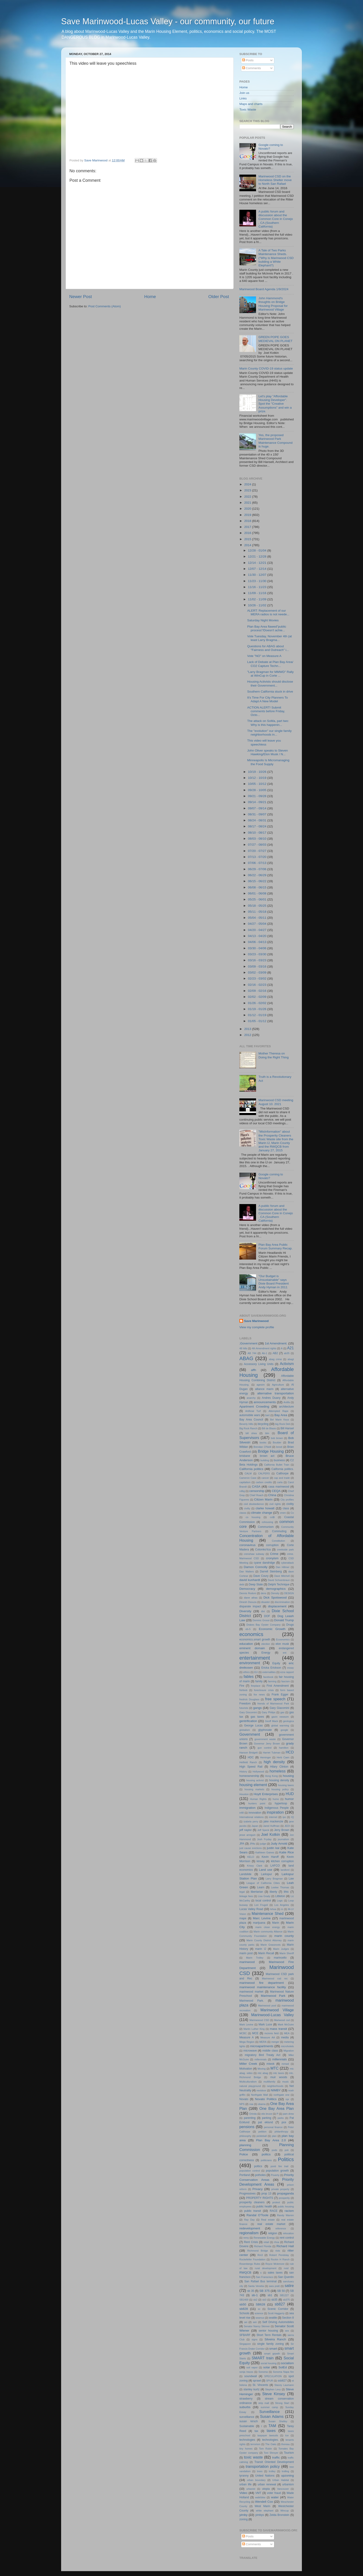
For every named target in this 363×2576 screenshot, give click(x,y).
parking (266, 2118)
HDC (251, 1757)
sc (259, 2309)
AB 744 (252, 1353)
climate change (261, 1512)
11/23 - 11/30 (257, 581)
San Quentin (286, 2277)
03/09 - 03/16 (257, 966)
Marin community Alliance (267, 1931)
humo (276, 1799)
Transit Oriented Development (274, 2462)
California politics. (282, 1469)
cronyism (272, 1558)
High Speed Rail (250, 1766)
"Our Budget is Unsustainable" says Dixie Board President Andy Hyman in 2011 (273, 1281)
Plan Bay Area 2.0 (271, 2140)
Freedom (245, 1703)
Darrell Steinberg (271, 1571)
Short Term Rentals (269, 2335)
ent (284, 1652)
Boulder (277, 1442)
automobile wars (249, 1415)
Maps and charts (251, 104)
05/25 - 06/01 (257, 899)
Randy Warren (285, 2215)
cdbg (242, 1491)
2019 (248, 515)
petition (262, 2131)
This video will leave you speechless (264, 742)
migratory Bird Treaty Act (262, 2055)
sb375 (286, 2299)
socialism (287, 2363)
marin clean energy (267, 1927)
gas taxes (257, 1716)
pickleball (262, 2136)
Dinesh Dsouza (248, 1602)
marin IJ (260, 1948)
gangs (257, 1708)
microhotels (287, 2046)
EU (256, 1672)
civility (290, 1504)
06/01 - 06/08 (257, 893)
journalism (283, 1839)
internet (273, 1817)
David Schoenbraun (279, 1580)
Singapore (245, 2343)
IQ (292, 1817)
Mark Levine (246, 2024)
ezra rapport (287, 1672)
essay (290, 1667)
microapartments (261, 2046)
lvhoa (273, 1909)
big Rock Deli (282, 1424)
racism (289, 2210)
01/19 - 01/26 (257, 1009)
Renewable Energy (264, 2237)
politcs (266, 2154)
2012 (248, 1035)
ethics (246, 1672)
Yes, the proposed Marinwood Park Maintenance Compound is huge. (275, 440)
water (275, 2497)
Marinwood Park (273, 1995)
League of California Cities (263, 1883)
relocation (288, 2233)
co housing (253, 1517)
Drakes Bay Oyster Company (263, 1624)
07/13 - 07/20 (257, 857)
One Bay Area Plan (276, 2108)
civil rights (275, 1504)
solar (266, 2367)
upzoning (287, 2475)
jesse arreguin (247, 1834)
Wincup (284, 2510)
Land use (265, 1869)
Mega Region (246, 2041)
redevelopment (249, 2228)
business (279, 1460)
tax (256, 2431)
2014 (248, 545)
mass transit (278, 2029)
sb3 (264, 2299)
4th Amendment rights (264, 1348)
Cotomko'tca (263, 1549)
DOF (267, 1616)
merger (275, 2041)
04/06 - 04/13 (257, 942)
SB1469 (243, 2299)
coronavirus (247, 1545)
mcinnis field (271, 2033)
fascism (285, 1681)
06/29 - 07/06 (257, 869)
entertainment (254, 1658)
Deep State (256, 1584)
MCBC (243, 2033)
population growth (277, 2170)
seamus (260, 2317)
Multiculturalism (248, 2081)
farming (272, 1681)
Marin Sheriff (286, 1953)
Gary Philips (268, 1712)
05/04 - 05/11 (257, 917)
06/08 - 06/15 (257, 887)
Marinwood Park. (251, 2000)
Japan (254, 1825)
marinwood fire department (261, 1982)
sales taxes (275, 2272)
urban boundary (256, 2480)
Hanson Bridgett (248, 1752)
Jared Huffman (271, 1825)
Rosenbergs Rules (249, 2263)
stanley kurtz (252, 2389)
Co (292, 1512)
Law (291, 1878)
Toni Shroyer (271, 2452)
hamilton (283, 1747)
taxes (271, 2430)
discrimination (282, 1602)
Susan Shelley (278, 2421)
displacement (277, 1606)
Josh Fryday (264, 1839)
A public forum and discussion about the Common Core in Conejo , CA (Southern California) (275, 219)
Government (249, 1734)
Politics (286, 2159)
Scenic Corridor (278, 2309)
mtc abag (263, 2073)
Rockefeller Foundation (252, 2259)
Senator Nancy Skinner (257, 2326)
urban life (245, 2484)
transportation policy (263, 2466)
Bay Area (280, 1415)
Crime (274, 1554)
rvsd (286, 2268)
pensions (246, 2127)
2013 (248, 1029)
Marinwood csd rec (275, 1978)
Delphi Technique (279, 1584)
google (284, 1730)
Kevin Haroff (270, 1856)
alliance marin (264, 1389)
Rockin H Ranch (280, 2259)
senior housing (268, 2330)
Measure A (246, 2037)
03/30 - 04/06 (257, 948)
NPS (241, 2104)
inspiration (275, 1812)
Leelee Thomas (280, 1887)
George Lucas (253, 1725)
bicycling (263, 1424)
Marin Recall (266, 1953)
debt (241, 1584)
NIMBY (276, 2090)
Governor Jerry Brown (267, 1743)
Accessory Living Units (258, 1364)
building (264, 1460)
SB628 (260, 2304)
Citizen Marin (263, 1499)
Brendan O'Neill (262, 1446)
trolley (272, 2471)
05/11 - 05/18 (257, 911)
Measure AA (267, 2037)
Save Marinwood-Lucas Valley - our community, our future (167, 21)
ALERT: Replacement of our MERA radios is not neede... (268, 612)
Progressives (247, 2193)
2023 (248, 490)
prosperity (284, 2198)
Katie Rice (286, 1852)
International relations (251, 1817)
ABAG (246, 1358)
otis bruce (266, 2113)
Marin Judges (281, 1948)
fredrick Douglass (249, 1699)
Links (243, 98)
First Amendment (278, 1685)
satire (289, 2285)
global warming (280, 1725)
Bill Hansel (287, 1428)
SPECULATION (273, 2376)
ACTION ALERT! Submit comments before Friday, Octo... (266, 711)
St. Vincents (260, 2385)
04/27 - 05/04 (257, 923)
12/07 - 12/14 (257, 568)
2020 (248, 508)
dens (263, 1593)
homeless (277, 1771)
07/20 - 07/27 (257, 851)
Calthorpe (282, 1473)
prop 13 (266, 2193)
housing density (279, 1780)
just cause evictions (250, 1848)
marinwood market (251, 1991)
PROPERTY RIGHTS (259, 2198)
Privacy (257, 2189)
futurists (243, 1708)
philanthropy (281, 2131)
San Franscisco (264, 2277)
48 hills (243, 1348)
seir (255, 2322)
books (263, 1442)
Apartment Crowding (254, 1406)
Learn (260, 1887)
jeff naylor (245, 1830)
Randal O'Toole (258, 2215)
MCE (255, 2033)
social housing (268, 2363)
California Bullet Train (276, 1464)
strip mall (263, 2403)
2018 (248, 521)
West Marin (262, 2506)
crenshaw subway (254, 1554)
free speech (275, 1699)
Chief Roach (256, 1495)
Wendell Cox (264, 2501)
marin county (284, 1936)
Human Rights (258, 1799)
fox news (259, 1694)
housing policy (279, 1789)
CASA (256, 1486)
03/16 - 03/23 (257, 960)
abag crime (275, 1359)
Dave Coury (261, 1576)
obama (262, 2104)
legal (242, 1891)
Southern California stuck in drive (270, 691)
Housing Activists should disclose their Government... (270, 683)
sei (245, 2322)
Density (275, 1593)
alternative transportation (275, 1393)
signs (254, 2339)
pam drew (288, 2113)
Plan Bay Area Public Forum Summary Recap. (275, 1246)
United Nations (264, 2475)
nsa (251, 2104)
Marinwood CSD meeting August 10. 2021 (275, 1102)
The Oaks (270, 2444)
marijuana (259, 1922)
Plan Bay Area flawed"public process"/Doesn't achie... (266, 628)
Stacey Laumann (284, 2385)
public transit (252, 2210)
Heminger (265, 1757)
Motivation (245, 2068)
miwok (270, 2063)
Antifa (286, 1402)
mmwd (285, 2063)
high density (274, 1762)
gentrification (248, 1721)
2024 (248, 484)
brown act (267, 1455)
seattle (273, 2317)
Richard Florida (263, 2246)
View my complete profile (256, 1327)
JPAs (252, 1843)
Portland (244, 2175)
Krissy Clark (254, 1865)
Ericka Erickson (271, 1667)
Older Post (218, 296)
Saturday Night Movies (263, 620)
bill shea (251, 1433)
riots (277, 2250)
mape (242, 1918)
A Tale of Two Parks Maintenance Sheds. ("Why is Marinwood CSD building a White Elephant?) (276, 258)
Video (243, 2493)
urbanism (288, 2484)
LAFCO (275, 1865)
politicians (266, 2160)
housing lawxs (286, 1785)
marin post (246, 1953)
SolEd (283, 2367)
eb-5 (248, 1629)
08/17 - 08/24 (257, 826)
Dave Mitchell (282, 1576)
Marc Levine (262, 1918)
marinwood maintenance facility (262, 1987)
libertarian (257, 1891)
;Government (248, 1343)
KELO (250, 1856)
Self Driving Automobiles (278, 2322)
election (265, 1643)
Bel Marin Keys (279, 1419)
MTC (274, 2068)
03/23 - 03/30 (257, 954)
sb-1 (255, 2295)
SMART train (263, 2358)
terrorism (255, 2444)
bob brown (277, 1438)
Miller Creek (248, 2063)
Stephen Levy (273, 2389)
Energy (265, 1652)
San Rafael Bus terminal (260, 2281)
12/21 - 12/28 (257, 556)
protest (276, 2202)
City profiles (287, 1499)
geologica (288, 1721)
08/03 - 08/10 (257, 838)
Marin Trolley (254, 1957)
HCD (290, 1752)
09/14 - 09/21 (257, 802)
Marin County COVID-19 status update (266, 368)
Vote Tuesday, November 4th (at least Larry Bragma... (269, 638)
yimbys (259, 2515)
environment (249, 1663)
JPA (241, 1843)
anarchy (251, 1397)
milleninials (260, 2059)
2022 (248, 496)
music (285, 2081)
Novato (243, 2099)
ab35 (287, 1353)
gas (282, 1712)
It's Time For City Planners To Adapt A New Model (267, 699)
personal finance (273, 2127)
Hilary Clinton (279, 1766)
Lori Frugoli (261, 1905)
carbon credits (264, 1482)
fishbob (243, 1690)
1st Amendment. (276, 1343)
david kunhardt (249, 1580)
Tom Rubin (265, 2448)
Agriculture (278, 1384)
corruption (272, 1545)
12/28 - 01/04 (257, 550)
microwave (250, 2050)
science (259, 2313)
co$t (272, 1517)
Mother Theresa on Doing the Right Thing (273, 1055)
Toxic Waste (247, 109)
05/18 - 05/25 (257, 905)
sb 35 (250, 2291)
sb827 (280, 2304)
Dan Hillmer (282, 1567)
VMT (258, 2493)
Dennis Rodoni (247, 1593)
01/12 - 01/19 (257, 1015)
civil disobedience (254, 1504)
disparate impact (250, 1606)
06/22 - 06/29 (257, 875)
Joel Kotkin (270, 1834)
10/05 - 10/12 (257, 784)
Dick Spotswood (275, 1597)
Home (150, 296)
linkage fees (246, 1896)
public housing (286, 2206)
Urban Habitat (280, 2480)
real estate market (271, 2224)
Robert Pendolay (279, 2255)
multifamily (269, 2081)
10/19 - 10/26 (257, 771)
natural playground (250, 2086)
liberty (273, 1891)
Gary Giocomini (248, 1712)
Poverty (275, 2175)
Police (243, 2154)
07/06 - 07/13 (257, 863)
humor (289, 1799)
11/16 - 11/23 (257, 587)
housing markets (254, 1789)
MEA (286, 2033)
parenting (250, 2118)
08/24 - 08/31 (257, 820)
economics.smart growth (254, 1639)
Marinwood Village (277, 2010)
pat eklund (265, 2122)
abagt (291, 1359)
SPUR (269, 2380)
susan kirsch (248, 2421)
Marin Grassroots (271, 1944)
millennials (279, 2059)
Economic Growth (272, 1629)
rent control (287, 2237)
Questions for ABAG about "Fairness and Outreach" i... (268, 648)
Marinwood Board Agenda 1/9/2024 (263, 289)
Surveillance (269, 2412)
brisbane (244, 1455)
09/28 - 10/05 (257, 790)
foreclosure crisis (264, 1690)
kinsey (261, 1861)
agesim (261, 1384)
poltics (258, 2166)
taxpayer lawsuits (267, 2435)
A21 (290, 1348)
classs (242, 1512)
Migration (289, 2050)
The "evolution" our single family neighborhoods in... (269, 732)
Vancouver (283, 2488)
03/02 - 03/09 (257, 972)
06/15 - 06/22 (257, 881)
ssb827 (282, 2380)
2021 (248, 502)
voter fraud (274, 2493)
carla (279, 1482)
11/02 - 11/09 (257, 599)
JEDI (287, 1825)
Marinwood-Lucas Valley (272, 2015)
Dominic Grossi (261, 1620)
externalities (269, 1672)
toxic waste (253, 2457)
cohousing (267, 1522)
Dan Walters (246, 1571)
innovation (254, 1812)
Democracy (247, 1588)
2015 (248, 539)
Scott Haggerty (276, 2313)
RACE (274, 2210)
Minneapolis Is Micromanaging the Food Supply (268, 762)
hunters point (256, 1803)
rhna (276, 2242)
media (285, 2037)
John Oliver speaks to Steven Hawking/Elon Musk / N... (267, 752)
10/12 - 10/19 (257, 778)
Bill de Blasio (269, 1428)
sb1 (270, 2295)
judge (263, 1843)
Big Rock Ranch (248, 1428)
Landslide (245, 1874)
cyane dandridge (264, 1562)
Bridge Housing (271, 1451)
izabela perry (251, 1821)
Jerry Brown (281, 1830)
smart (273, 2348)
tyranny (244, 2475)
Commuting (279, 1531)
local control (263, 1900)
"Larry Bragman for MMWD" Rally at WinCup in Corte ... (270, 673)
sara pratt (274, 2286)
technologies (247, 2439)
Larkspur (266, 1874)
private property (280, 2189)
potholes (260, 2175)
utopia (266, 2488)
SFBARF (244, 2335)
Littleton (280, 1896)
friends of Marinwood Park (273, 1703)
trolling (285, 2471)
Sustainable (246, 2426)
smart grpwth (272, 2353)
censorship (256, 1491)
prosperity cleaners (252, 2202)
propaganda (285, 2193)
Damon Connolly (255, 1567)
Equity (276, 1663)
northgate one (281, 2094)
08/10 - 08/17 (257, 832)
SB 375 (264, 2291)
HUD (290, 1794)
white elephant (264, 2510)
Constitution (278, 1540)
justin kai (273, 1848)
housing (288, 1776)
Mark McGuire (286, 2024)
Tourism (289, 2452)
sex (287, 2330)
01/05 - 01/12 (257, 1021)
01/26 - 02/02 (257, 1003)
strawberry (246, 2398)
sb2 (255, 2299)
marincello (280, 1957)
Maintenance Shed (267, 1913)
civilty (247, 1508)
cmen (283, 1512)
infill (241, 1812)
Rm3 (260, 2255)
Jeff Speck (263, 1830)
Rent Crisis (251, 2242)
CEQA (276, 1491)
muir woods (278, 2077)
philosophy (245, 2136)
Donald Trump (284, 1620)
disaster (265, 1602)
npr (287, 2099)
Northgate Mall (259, 2094)
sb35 (274, 2299)
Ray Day (249, 2219)
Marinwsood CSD (259, 2020)
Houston (244, 1794)
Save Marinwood (256, 1321)
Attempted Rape (278, 1411)
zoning (243, 2519)
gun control (265, 1747)
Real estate (268, 2219)
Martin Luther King (254, 2029)
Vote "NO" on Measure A (264, 656)
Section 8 (288, 2317)
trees (260, 2471)
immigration (247, 1807)
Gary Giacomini (279, 1708)
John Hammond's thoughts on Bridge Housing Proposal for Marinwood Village (273, 303)
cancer (265, 1477)
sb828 (243, 2309)
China (272, 1495)
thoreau (285, 2444)
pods (274, 2150)
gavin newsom (280, 1716)
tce (286, 2435)
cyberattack (287, 1562)
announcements (264, 1402)
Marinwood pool (267, 2005)
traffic (276, 2457)
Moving (262, 2068)
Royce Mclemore (274, 2263)
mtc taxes (278, 2073)
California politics (251, 1469)
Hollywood (258, 1771)
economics (251, 1634)
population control (249, 2170)
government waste (265, 1739)
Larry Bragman (274, 1878)
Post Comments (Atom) (104, 306)
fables (248, 1676)
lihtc (286, 1891)
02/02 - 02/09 (257, 996)
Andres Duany (271, 1397)
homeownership (249, 1776)
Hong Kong (271, 1776)
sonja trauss (246, 2371)
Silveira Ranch (275, 2339)
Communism (266, 1526)
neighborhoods (275, 2086)
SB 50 (281, 2291)
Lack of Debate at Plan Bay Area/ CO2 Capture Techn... (270, 663)
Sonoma (263, 2371)
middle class (270, 2050)
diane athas (250, 1597)
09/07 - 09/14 (257, 808)
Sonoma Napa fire (283, 2371)
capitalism (244, 1482)
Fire (241, 1685)
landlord (285, 1869)
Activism (287, 1364)
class (286, 1508)
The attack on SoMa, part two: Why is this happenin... (268, 722)
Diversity (245, 1611)
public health (264, 2206)
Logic (280, 1900)
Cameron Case (248, 1477)
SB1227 (284, 2295)
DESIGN (289, 1593)
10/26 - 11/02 (257, 605)
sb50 (242, 2304)
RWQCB (245, 2272)
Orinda (253, 2113)
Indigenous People (277, 1807)
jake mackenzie (273, 1821)
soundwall (250, 2376)
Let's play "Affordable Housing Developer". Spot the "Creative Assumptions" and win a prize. (275, 403)
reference (280, 2228)
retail (266, 2242)
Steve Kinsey (273, 2394)
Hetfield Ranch (248, 1762)
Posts (248, 60)
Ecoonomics (283, 1639)
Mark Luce (265, 2024)
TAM (272, 2426)
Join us (244, 93)
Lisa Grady (264, 1896)
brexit (279, 1446)
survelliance (246, 2417)
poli (286, 2150)
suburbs (244, 2407)
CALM (248, 1473)
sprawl (257, 2380)
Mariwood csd (282, 2020)
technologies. (270, 2439)
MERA (262, 2041)
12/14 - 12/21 (257, 562)
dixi (263, 1611)
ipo (284, 1817)
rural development (265, 2268)
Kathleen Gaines (264, 1852)
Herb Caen (283, 1757)
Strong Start (282, 2403)
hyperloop (281, 1803)
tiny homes (246, 2448)
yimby (243, 2515)
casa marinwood (278, 1486)
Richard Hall (285, 2246)
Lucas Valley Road (251, 1909)
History (243, 1771)
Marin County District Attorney (264, 1940)
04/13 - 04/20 (257, 936)
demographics (276, 1588)
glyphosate (265, 1730)
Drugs (290, 1624)
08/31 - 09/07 (257, 814)
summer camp (269, 2407)
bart (267, 1415)
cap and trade (282, 1477)
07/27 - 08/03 (257, 844)
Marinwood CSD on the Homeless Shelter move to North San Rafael (274, 180)
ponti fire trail (279, 2166)
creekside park (285, 1549)
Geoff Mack (271, 1721)
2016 (248, 533)
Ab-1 (264, 1353)
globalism (244, 1730)
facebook (268, 1677)
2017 (248, 527)
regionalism (249, 2233)
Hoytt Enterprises (266, 1794)
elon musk (282, 1643)
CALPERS (264, 1473)
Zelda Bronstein (279, 2515)
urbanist (250, 2488)
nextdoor (261, 2090)
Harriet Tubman (271, 1752)
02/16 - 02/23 (257, 984)
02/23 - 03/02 (257, 978)
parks (281, 2118)
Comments (251, 68)
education (246, 1643)
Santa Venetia (256, 2286)
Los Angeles (281, 1905)
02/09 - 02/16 (257, 990)
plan (274, 2136)
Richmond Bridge (257, 2250)
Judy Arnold (279, 1843)
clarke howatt (265, 1508)
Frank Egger (280, 1694)
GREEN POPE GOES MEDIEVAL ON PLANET (275, 338)
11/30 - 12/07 (257, 574)
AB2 (275, 1353)
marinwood (247, 1962)
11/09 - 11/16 (257, 593)
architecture (286, 1406)
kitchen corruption (282, 1861)
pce (284, 2122)
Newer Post (80, 296)
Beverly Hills (246, 1424)
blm (267, 1433)
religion (272, 2233)
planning (245, 2145)
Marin (275, 1922)
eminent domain (252, 1648)
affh (253, 1370)
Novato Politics (266, 2099)
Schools (244, 2313)
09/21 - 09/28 (257, 796)
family (259, 1681)
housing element (253, 1785)
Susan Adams (272, 2416)
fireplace (255, 1685)
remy (246, 2237)
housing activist (255, 1780)
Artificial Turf (253, 1411)
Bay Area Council (251, 1419)
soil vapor (252, 2367)
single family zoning (270, 2343)
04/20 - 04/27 (257, 930)
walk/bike (260, 2497)
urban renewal (267, 2484)
